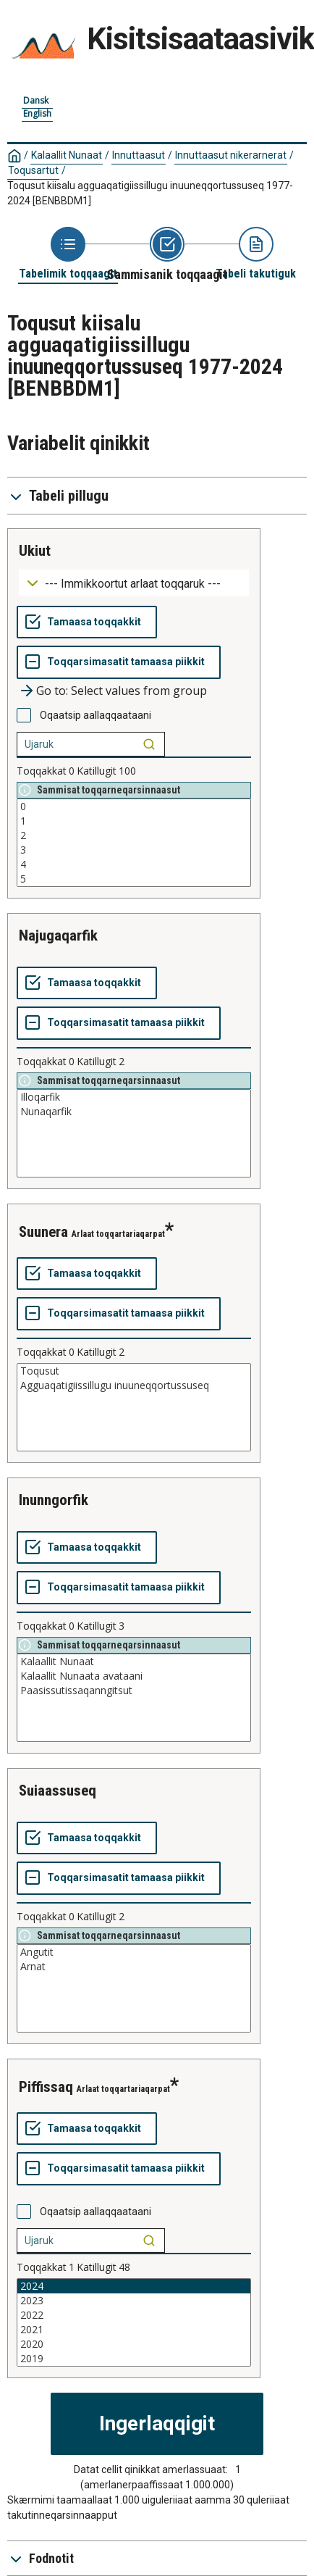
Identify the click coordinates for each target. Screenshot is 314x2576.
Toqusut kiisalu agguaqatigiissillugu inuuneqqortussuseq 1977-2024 (150, 193)
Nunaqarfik (133, 1111)
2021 (133, 2329)
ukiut (35, 550)
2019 (133, 2358)
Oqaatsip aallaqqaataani (95, 715)
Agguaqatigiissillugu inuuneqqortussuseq (133, 1385)
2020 (133, 2344)
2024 (133, 2286)
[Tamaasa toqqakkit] (87, 622)
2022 (133, 2315)
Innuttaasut (138, 155)
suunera (43, 1232)
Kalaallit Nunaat (66, 155)
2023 (133, 2300)
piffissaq (46, 2087)
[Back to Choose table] (68, 254)
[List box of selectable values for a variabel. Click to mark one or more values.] (134, 843)
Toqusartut (33, 170)
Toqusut (133, 1371)
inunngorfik (53, 1500)
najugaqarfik (58, 935)
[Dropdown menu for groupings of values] (134, 583)
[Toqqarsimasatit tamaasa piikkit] (119, 662)
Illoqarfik (133, 1097)
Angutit (133, 1952)
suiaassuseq (57, 1790)
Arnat (133, 1966)
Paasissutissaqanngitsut (133, 1690)
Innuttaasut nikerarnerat (231, 155)
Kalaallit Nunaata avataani (133, 1676)
